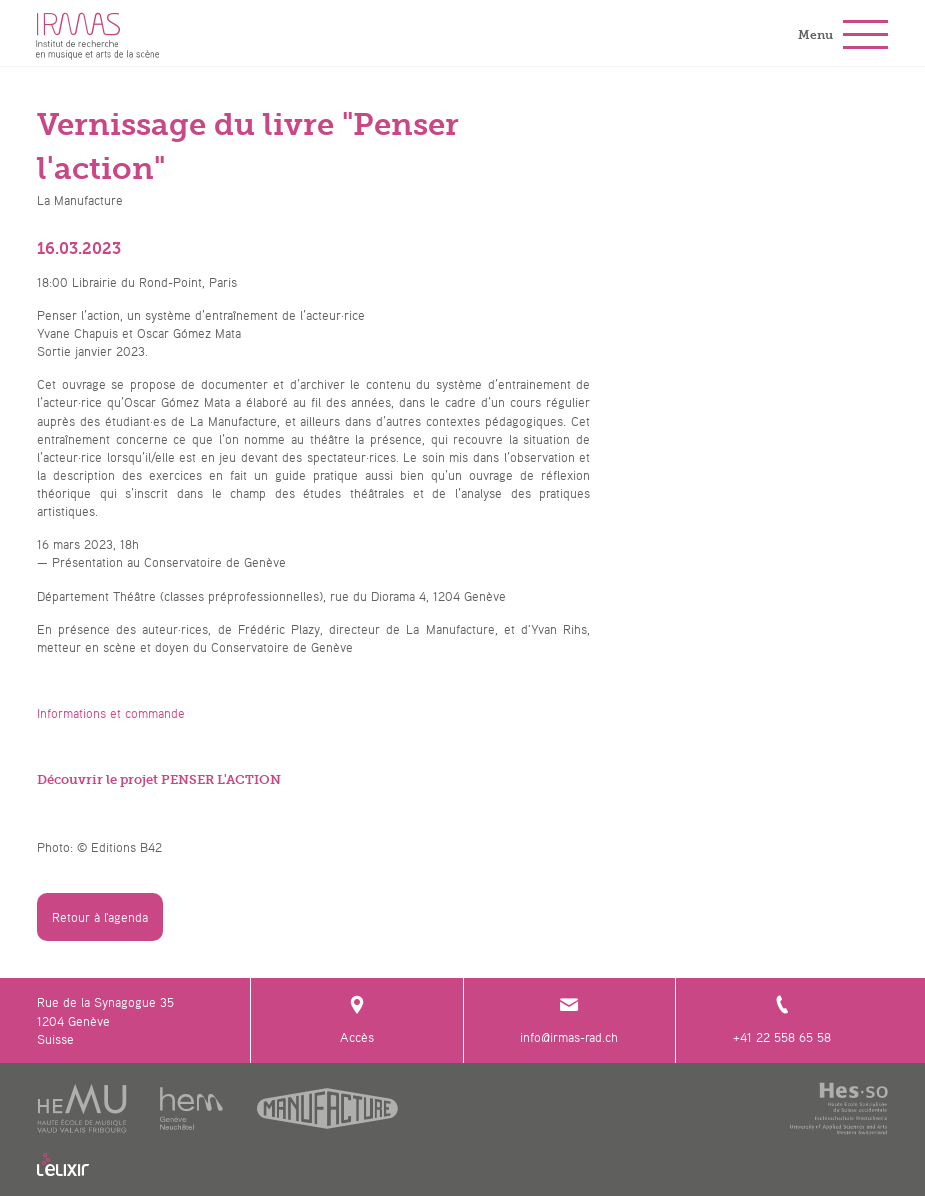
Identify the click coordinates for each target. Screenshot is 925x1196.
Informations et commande (111, 713)
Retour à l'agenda (100, 917)
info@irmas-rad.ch (570, 1020)
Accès (357, 1020)
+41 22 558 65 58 (782, 1020)
